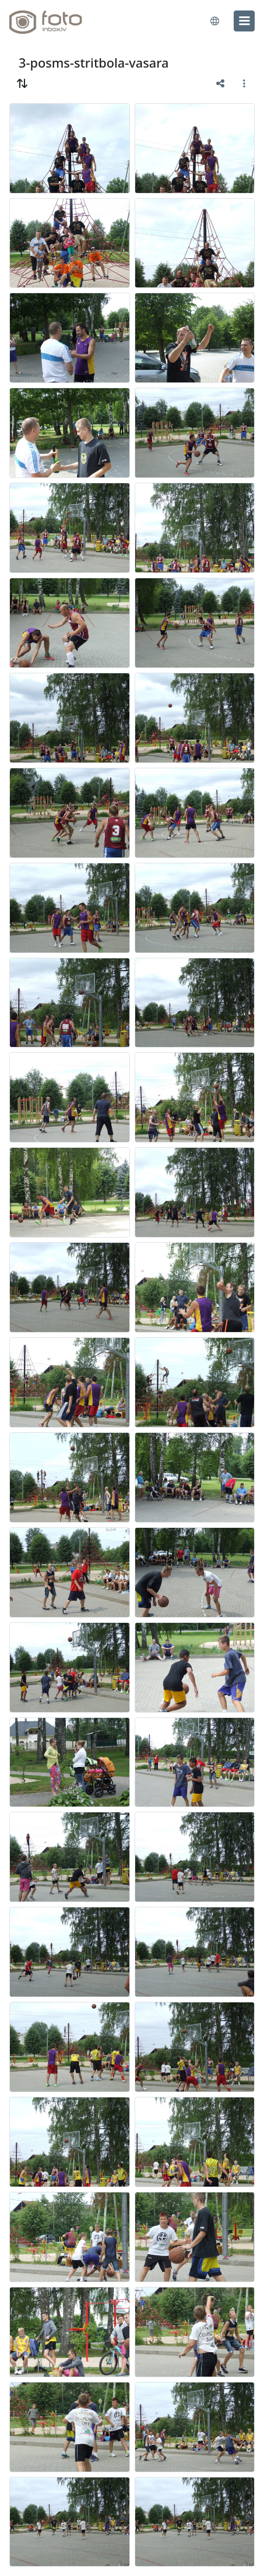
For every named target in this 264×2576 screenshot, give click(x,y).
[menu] (244, 20)
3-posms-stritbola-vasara (93, 62)
